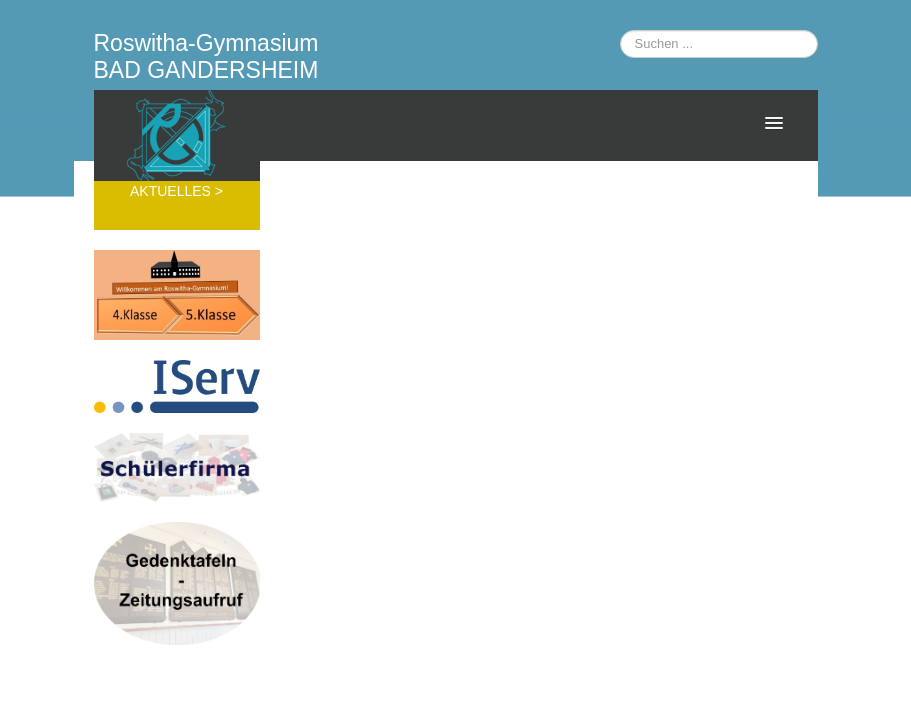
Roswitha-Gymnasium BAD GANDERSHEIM (206, 56)
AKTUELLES (172, 191)
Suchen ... (620, 30)
